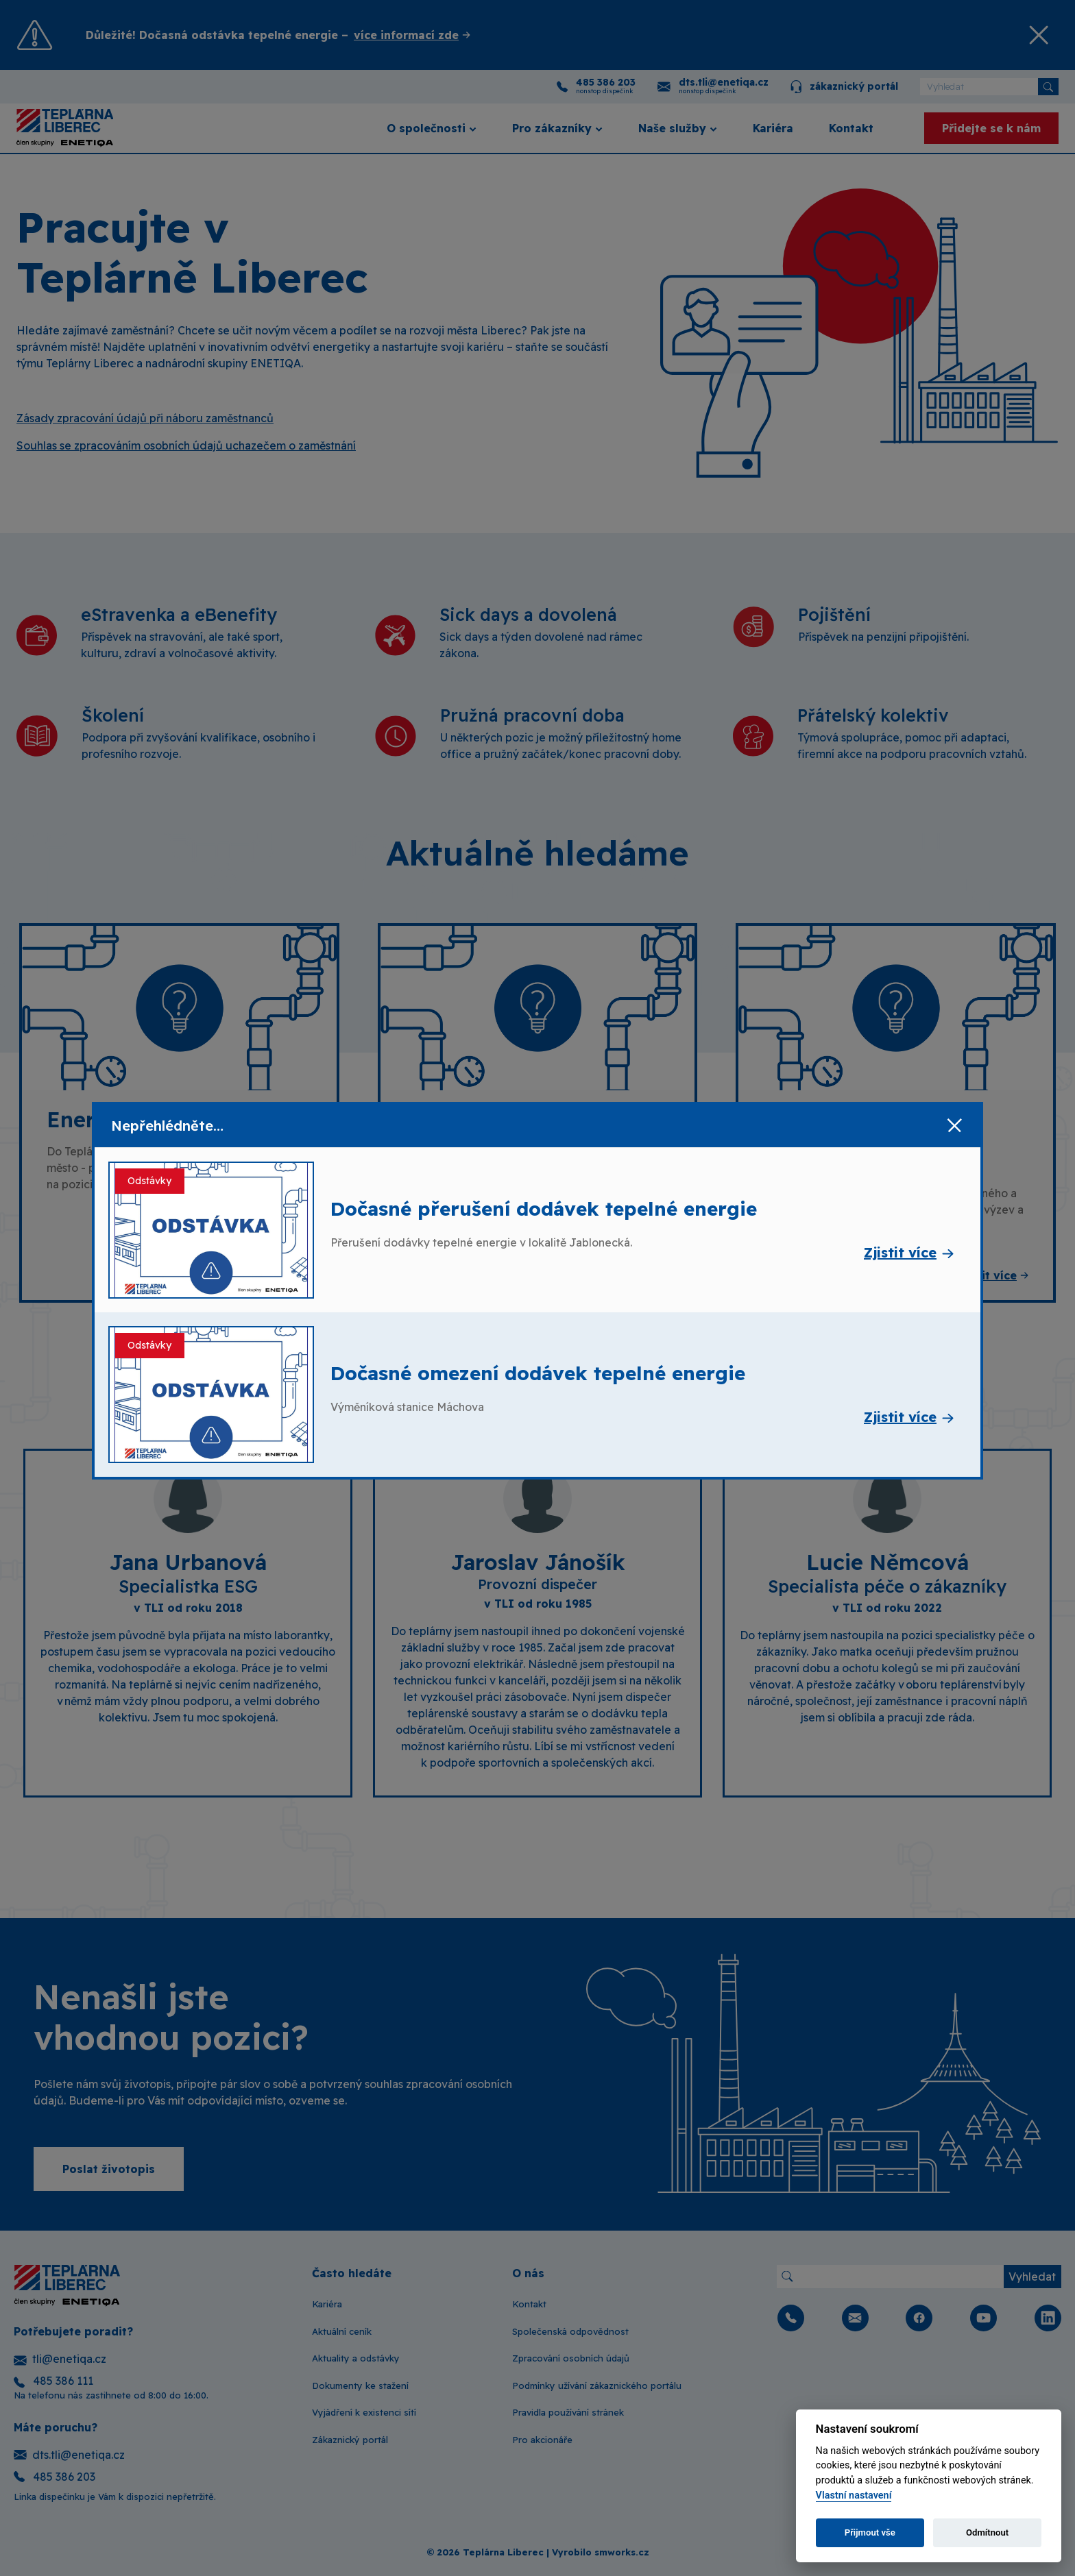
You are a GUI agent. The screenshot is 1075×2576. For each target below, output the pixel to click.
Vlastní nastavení (854, 2495)
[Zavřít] (954, 1126)
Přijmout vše (870, 2532)
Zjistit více (900, 1252)
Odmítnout (987, 2532)
